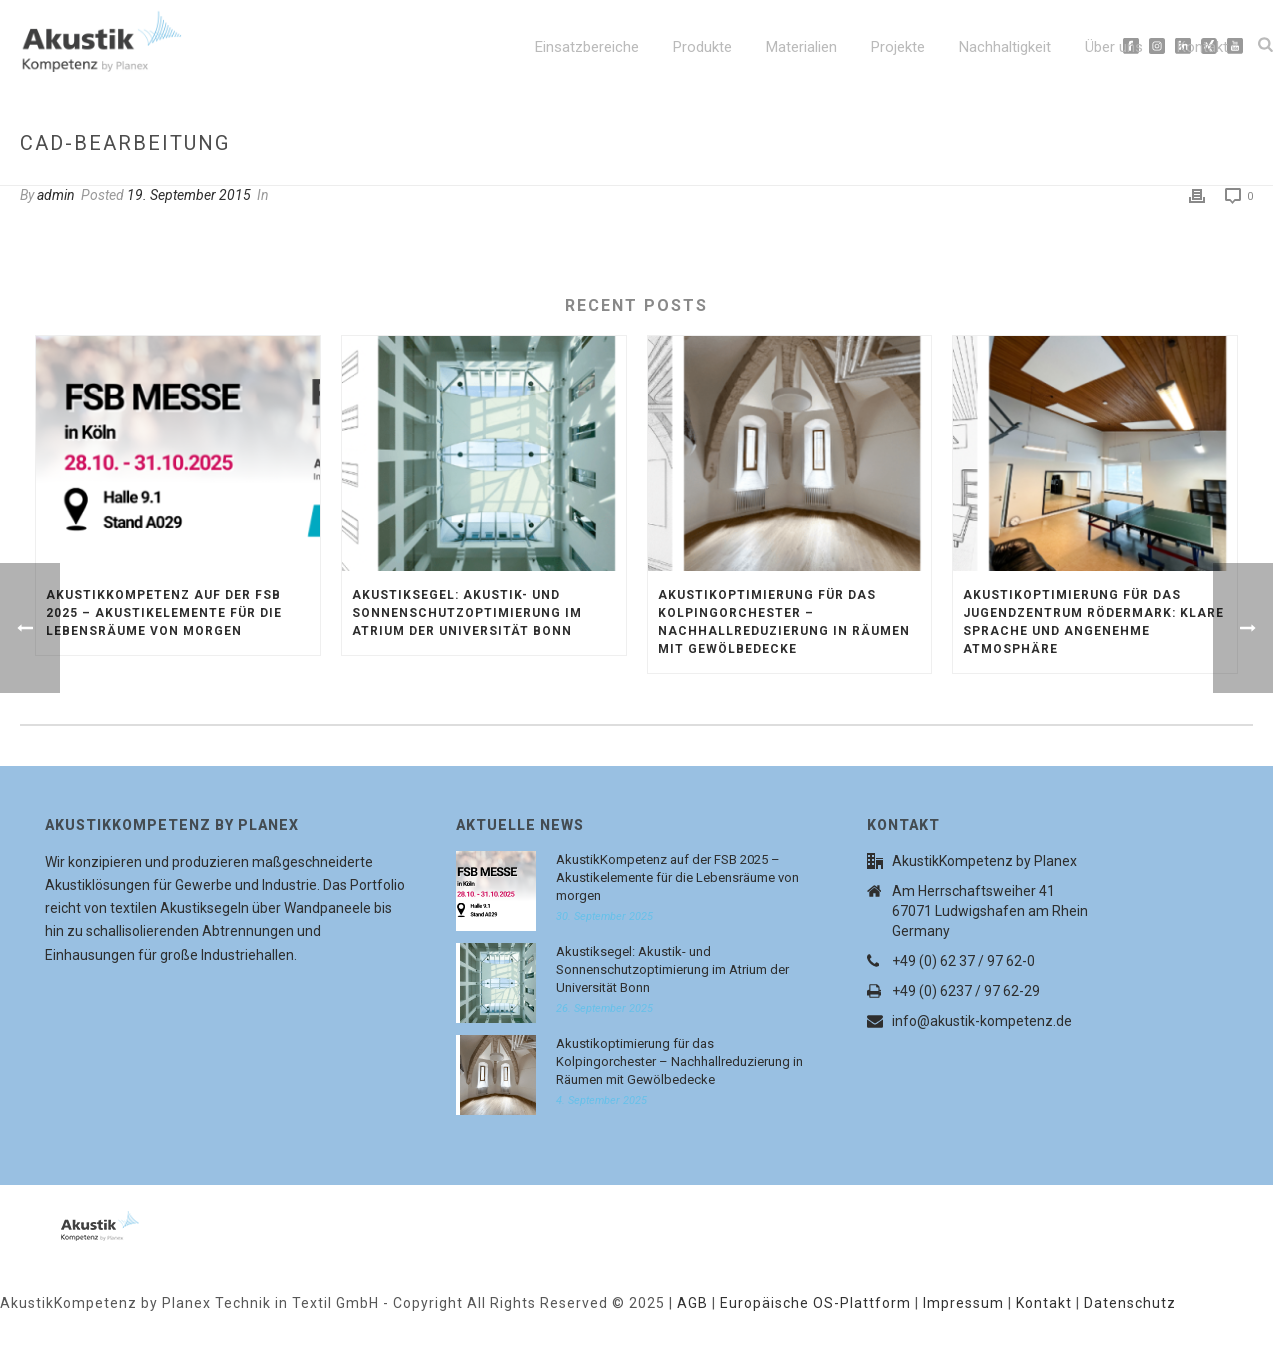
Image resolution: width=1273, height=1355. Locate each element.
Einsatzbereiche (587, 47)
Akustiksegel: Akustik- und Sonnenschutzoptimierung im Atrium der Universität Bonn (467, 613)
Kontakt (1202, 47)
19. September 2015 (189, 195)
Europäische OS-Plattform (815, 1303)
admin (56, 195)
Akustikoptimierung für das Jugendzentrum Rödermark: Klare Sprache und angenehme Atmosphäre (1093, 622)
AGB (692, 1303)
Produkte (702, 47)
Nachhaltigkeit (1005, 47)
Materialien (801, 47)
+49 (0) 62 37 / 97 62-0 (963, 961)
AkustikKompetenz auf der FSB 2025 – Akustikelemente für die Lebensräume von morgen (164, 613)
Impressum (963, 1303)
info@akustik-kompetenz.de (982, 1021)
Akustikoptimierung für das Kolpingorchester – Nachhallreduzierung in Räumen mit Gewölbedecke (784, 622)
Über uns (1114, 47)
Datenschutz (1130, 1303)
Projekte (898, 47)
